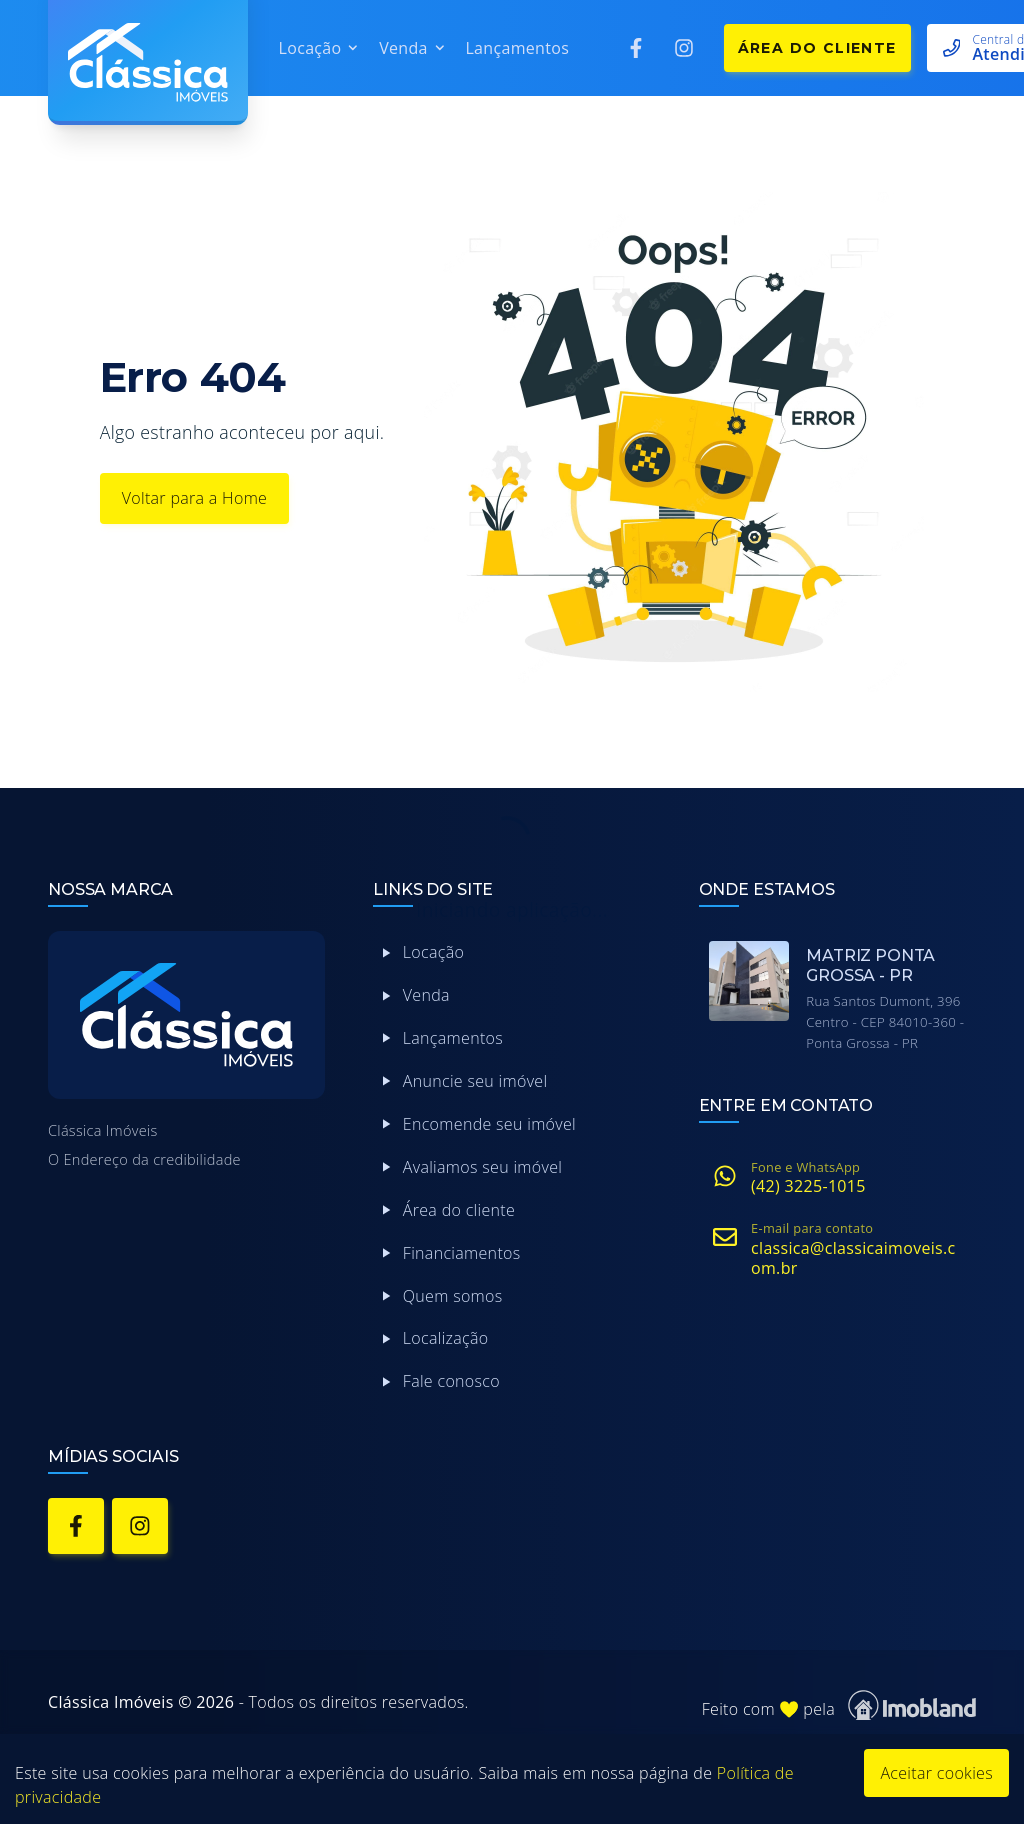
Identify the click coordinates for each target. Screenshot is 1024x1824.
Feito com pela (839, 1705)
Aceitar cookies (936, 1773)
